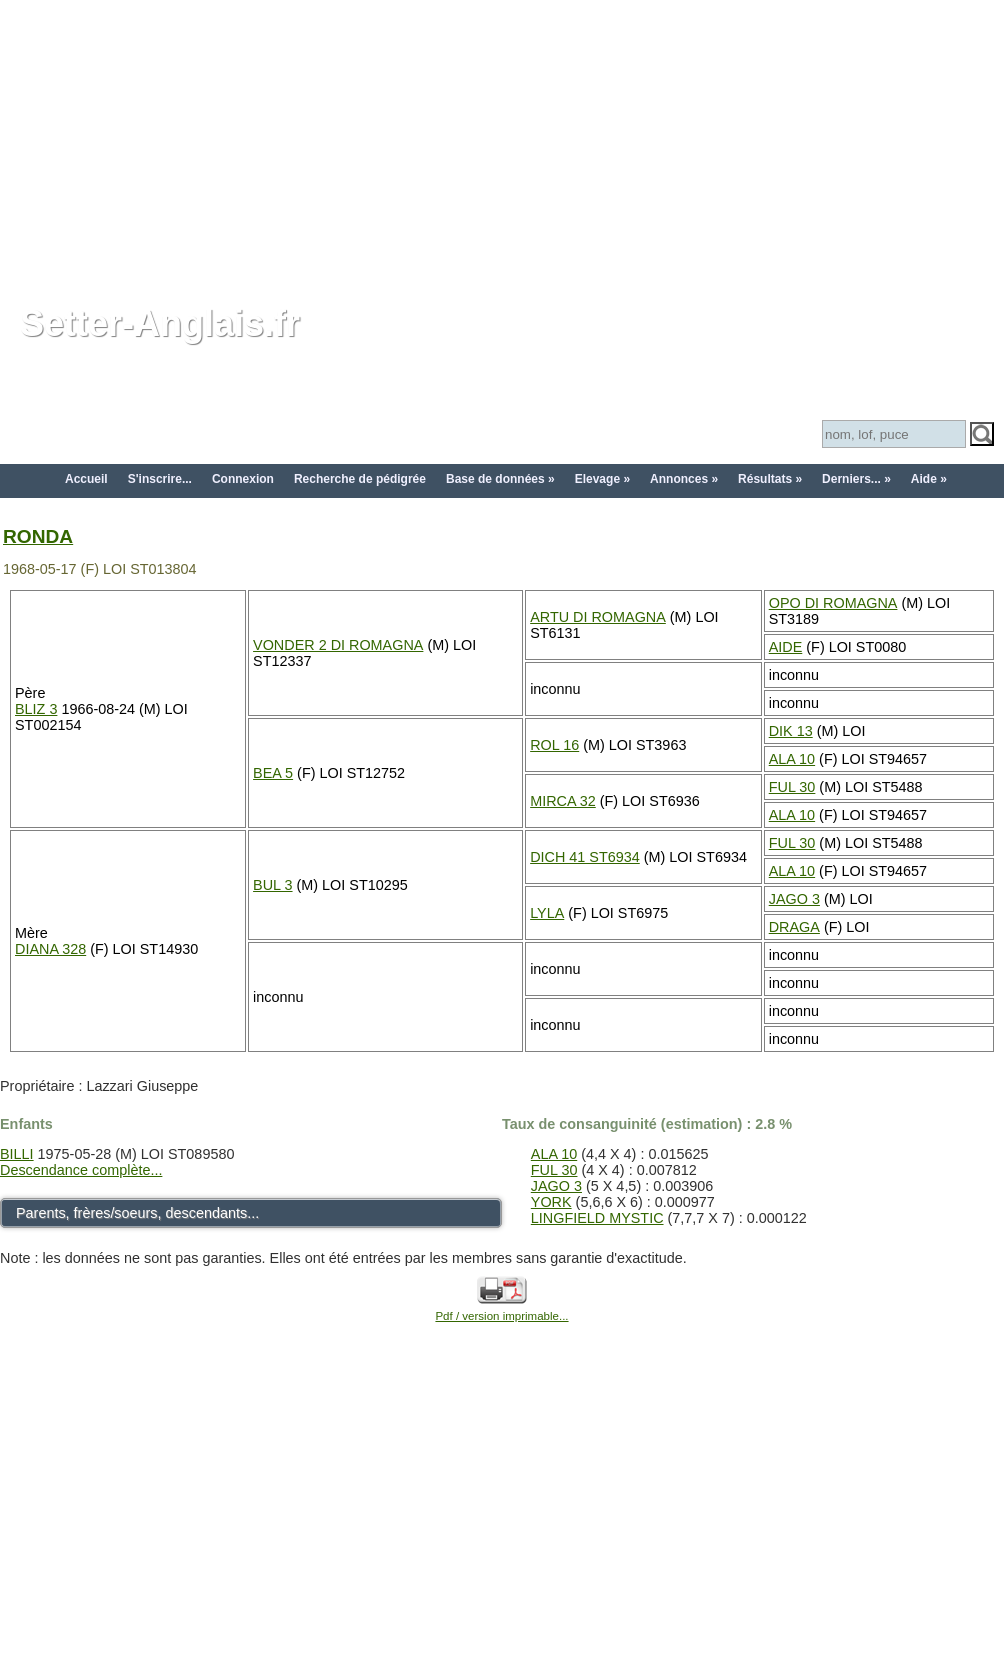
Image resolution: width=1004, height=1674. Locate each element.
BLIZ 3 (36, 709)
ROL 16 (554, 745)
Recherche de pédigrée (360, 479)
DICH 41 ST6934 (585, 857)
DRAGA (794, 927)
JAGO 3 (794, 899)
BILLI (17, 1154)
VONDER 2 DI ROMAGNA (338, 645)
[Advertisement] (502, 140)
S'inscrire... (160, 479)
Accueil (86, 479)
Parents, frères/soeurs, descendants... (137, 1213)
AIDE (786, 647)
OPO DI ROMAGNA (833, 603)
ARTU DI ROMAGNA (598, 617)
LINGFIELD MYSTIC (597, 1218)
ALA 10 (792, 759)
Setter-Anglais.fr (160, 323)
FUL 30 (792, 787)
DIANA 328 (50, 949)
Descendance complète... (81, 1170)
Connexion (243, 479)
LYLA (547, 913)
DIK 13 (791, 731)
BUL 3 (272, 885)
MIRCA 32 (563, 801)
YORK (551, 1202)
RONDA (38, 536)
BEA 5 (273, 773)
